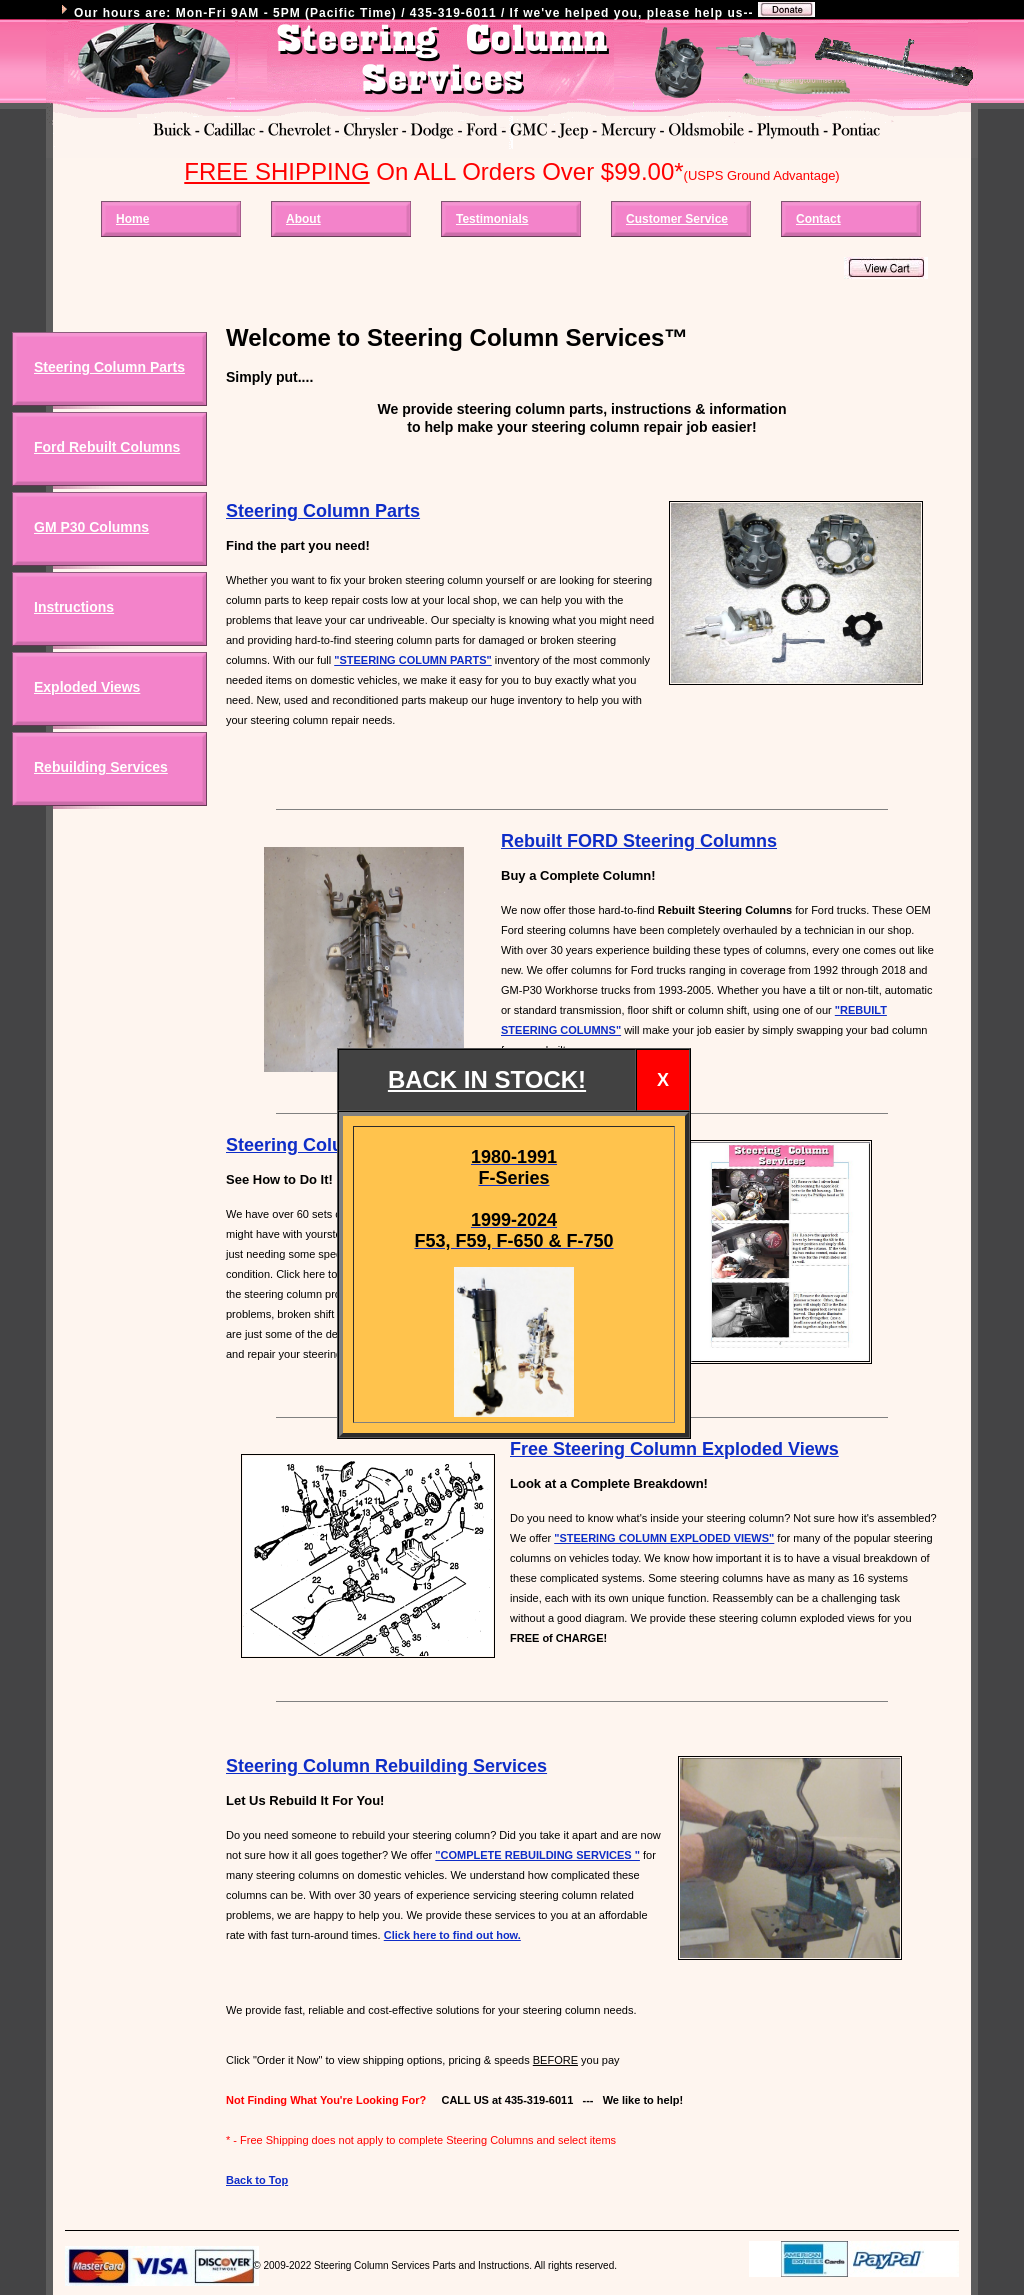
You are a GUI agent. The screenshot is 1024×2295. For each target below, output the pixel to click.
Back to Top (257, 2180)
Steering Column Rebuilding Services (386, 1766)
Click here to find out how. (452, 1935)
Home (132, 219)
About (303, 219)
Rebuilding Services (101, 767)
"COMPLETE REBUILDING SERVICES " (537, 1855)
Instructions (74, 607)
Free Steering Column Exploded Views (674, 1449)
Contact (818, 219)
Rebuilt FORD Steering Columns (639, 841)
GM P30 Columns (91, 527)
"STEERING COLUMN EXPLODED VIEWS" (664, 1538)
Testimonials (492, 219)
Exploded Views (87, 687)
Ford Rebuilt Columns (107, 447)
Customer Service (677, 219)
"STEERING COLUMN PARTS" (413, 660)
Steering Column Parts (109, 367)
